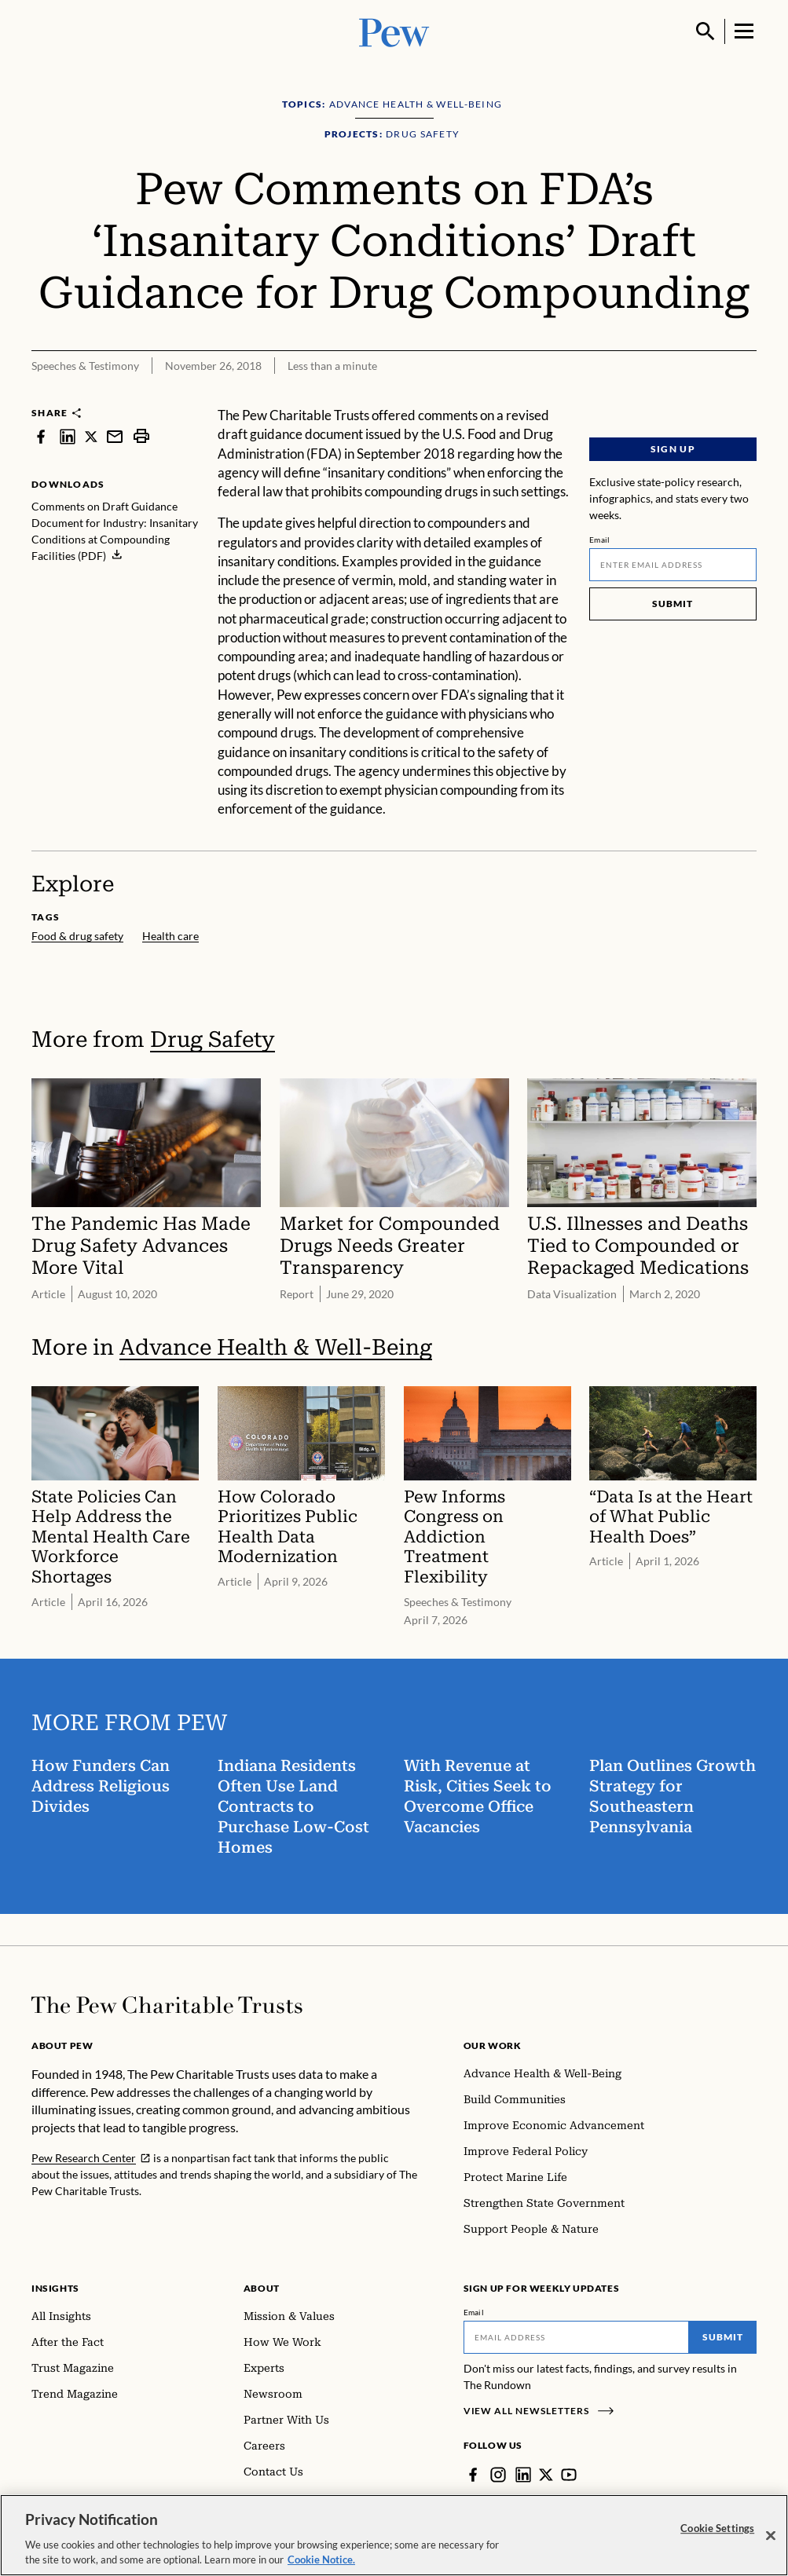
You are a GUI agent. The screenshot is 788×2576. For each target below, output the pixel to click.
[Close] (770, 2543)
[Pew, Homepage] (394, 31)
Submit (673, 603)
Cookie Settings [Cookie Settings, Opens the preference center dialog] (717, 2535)
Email (599, 539)
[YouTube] (568, 2474)
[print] (141, 436)
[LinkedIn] (523, 2474)
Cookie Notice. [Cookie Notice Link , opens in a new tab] (321, 2567)
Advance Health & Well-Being (275, 1347)
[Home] (166, 2005)
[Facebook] (473, 2474)
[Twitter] (546, 2475)
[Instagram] (498, 2474)
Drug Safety (212, 1039)
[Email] (673, 564)
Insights (55, 2288)
